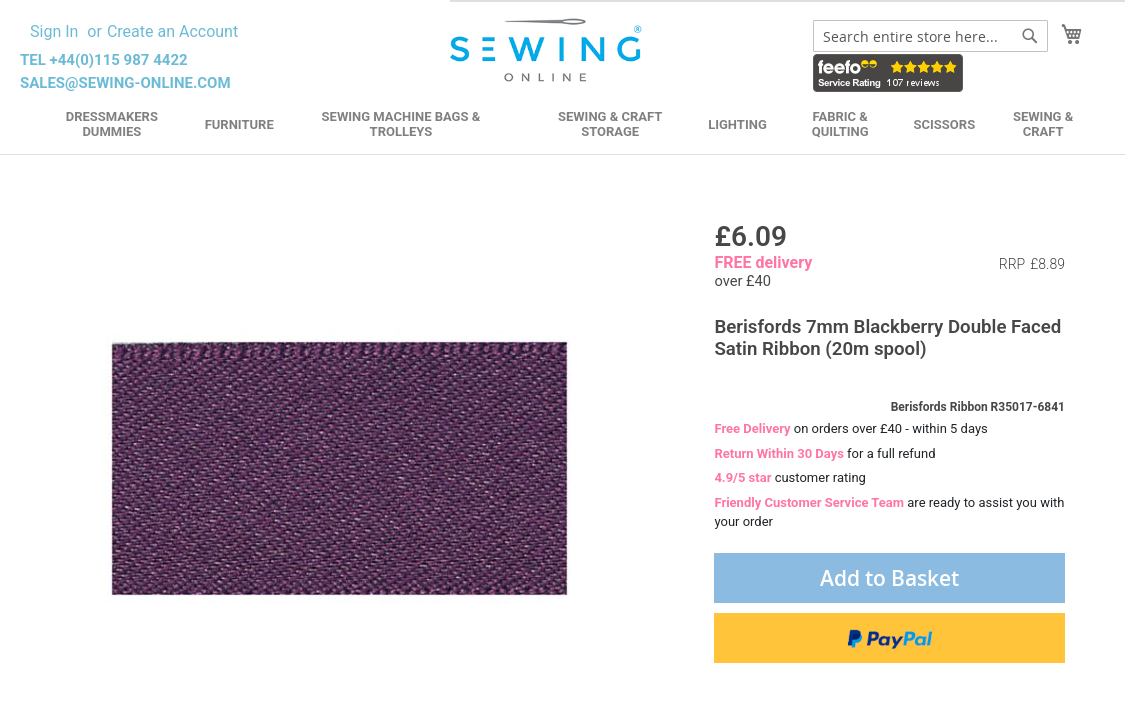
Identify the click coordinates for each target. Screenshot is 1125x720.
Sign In (54, 31)
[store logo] (548, 50)
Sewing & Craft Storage (610, 124)
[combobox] (930, 36)
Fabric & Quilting (840, 124)
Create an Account (172, 31)
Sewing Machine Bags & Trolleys (401, 124)
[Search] (1030, 36)
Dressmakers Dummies (112, 124)
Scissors (945, 124)
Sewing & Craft (1043, 124)
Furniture (239, 124)
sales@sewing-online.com (125, 83)
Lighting (737, 124)
